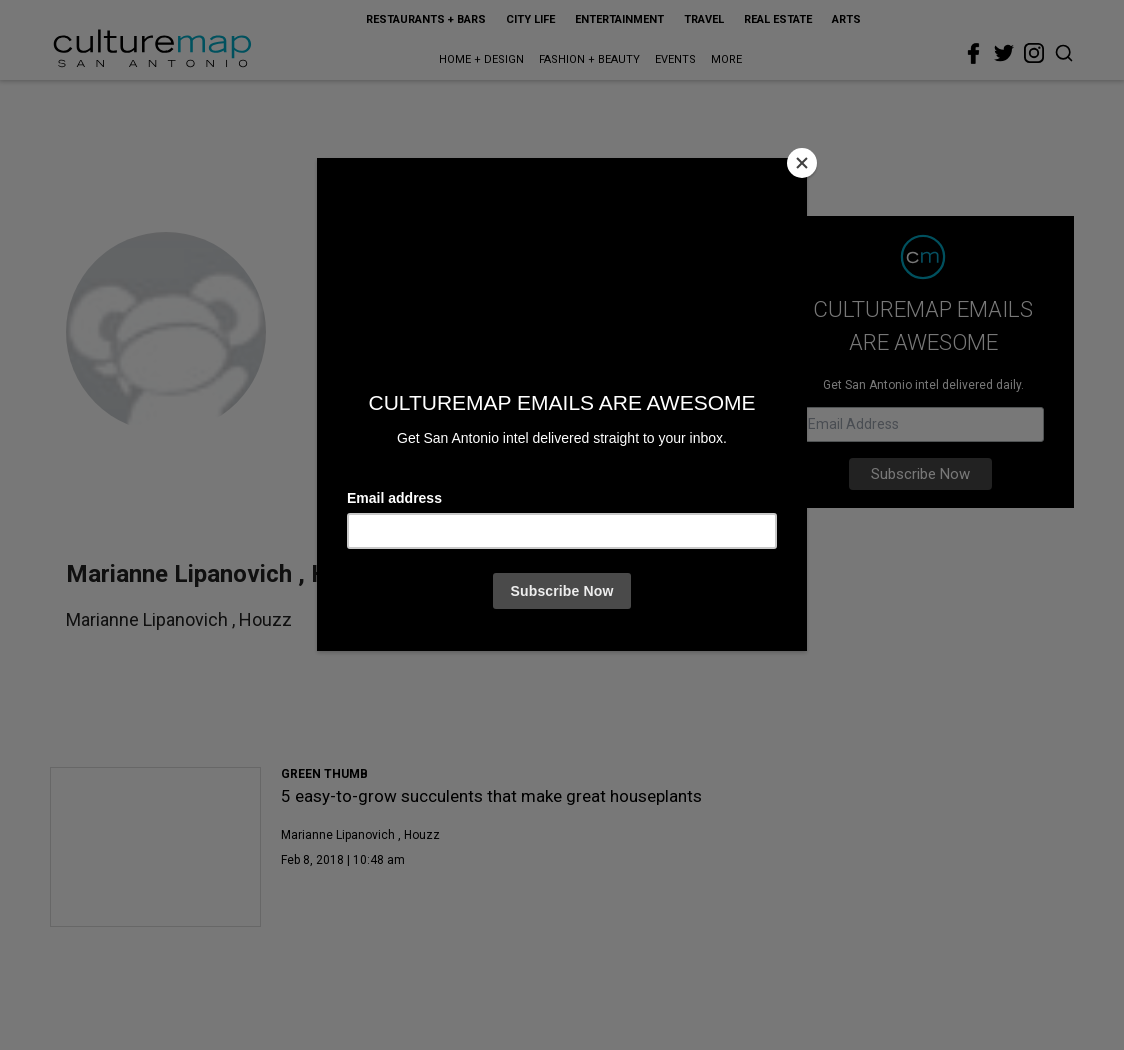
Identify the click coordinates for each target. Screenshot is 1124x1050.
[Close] (802, 163)
